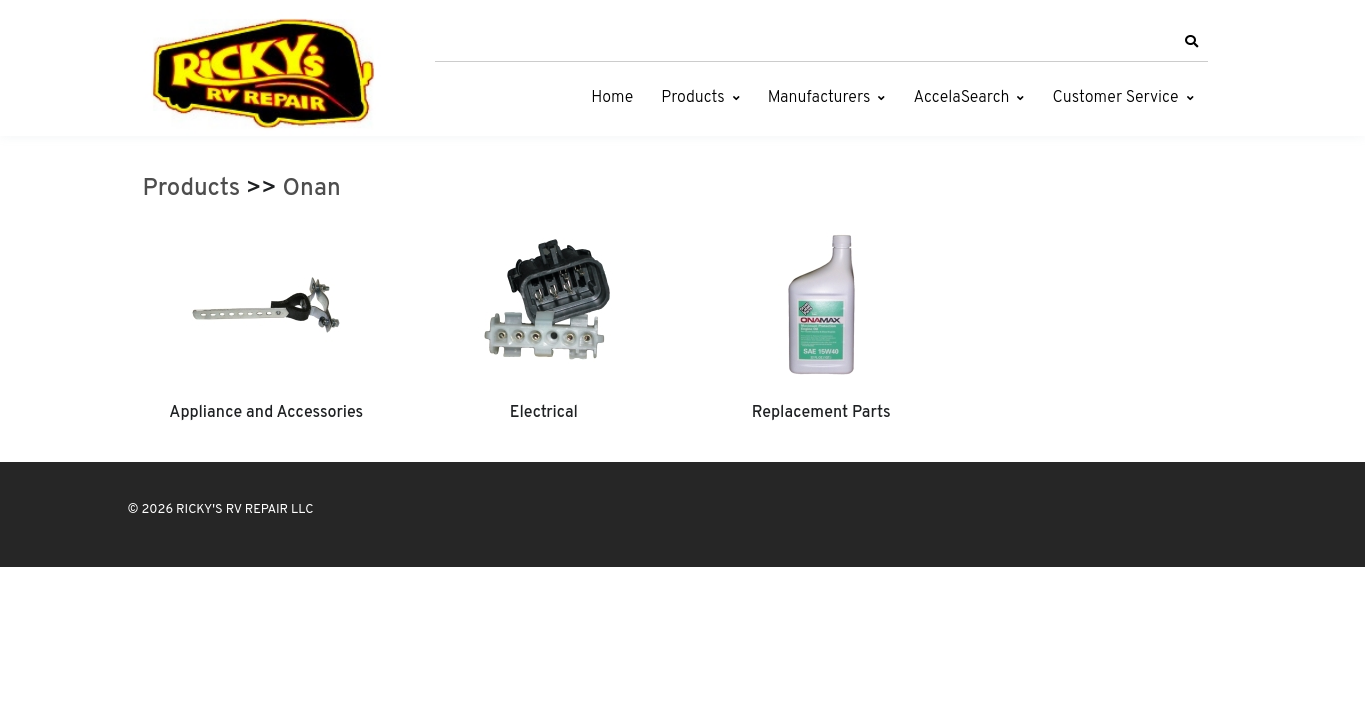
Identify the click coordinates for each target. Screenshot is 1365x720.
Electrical (544, 413)
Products (692, 98)
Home (612, 98)
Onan (312, 189)
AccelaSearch (961, 98)
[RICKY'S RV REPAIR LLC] (268, 73)
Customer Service (1115, 98)
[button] (1192, 42)
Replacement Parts (821, 413)
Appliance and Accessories (266, 413)
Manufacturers (819, 98)
